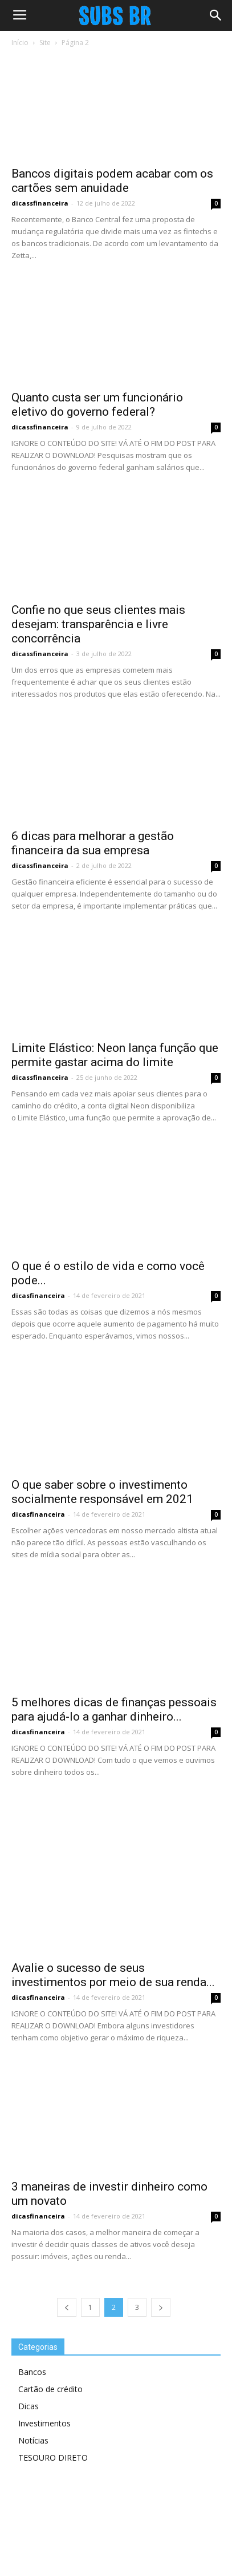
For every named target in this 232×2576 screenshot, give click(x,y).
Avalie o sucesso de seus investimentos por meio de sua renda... (113, 1975)
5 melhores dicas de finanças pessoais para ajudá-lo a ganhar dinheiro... (114, 1709)
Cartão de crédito (50, 2389)
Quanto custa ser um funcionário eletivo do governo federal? (97, 405)
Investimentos (44, 2423)
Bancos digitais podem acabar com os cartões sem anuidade (112, 181)
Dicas (28, 2406)
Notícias (33, 2440)
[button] (216, 15)
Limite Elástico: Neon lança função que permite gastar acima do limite (114, 1055)
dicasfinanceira (38, 1295)
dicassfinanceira (39, 203)
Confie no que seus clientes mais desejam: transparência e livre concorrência (98, 624)
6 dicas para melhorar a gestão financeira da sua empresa (92, 843)
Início (20, 42)
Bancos (32, 2371)
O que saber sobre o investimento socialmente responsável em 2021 (102, 1492)
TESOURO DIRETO (53, 2457)
